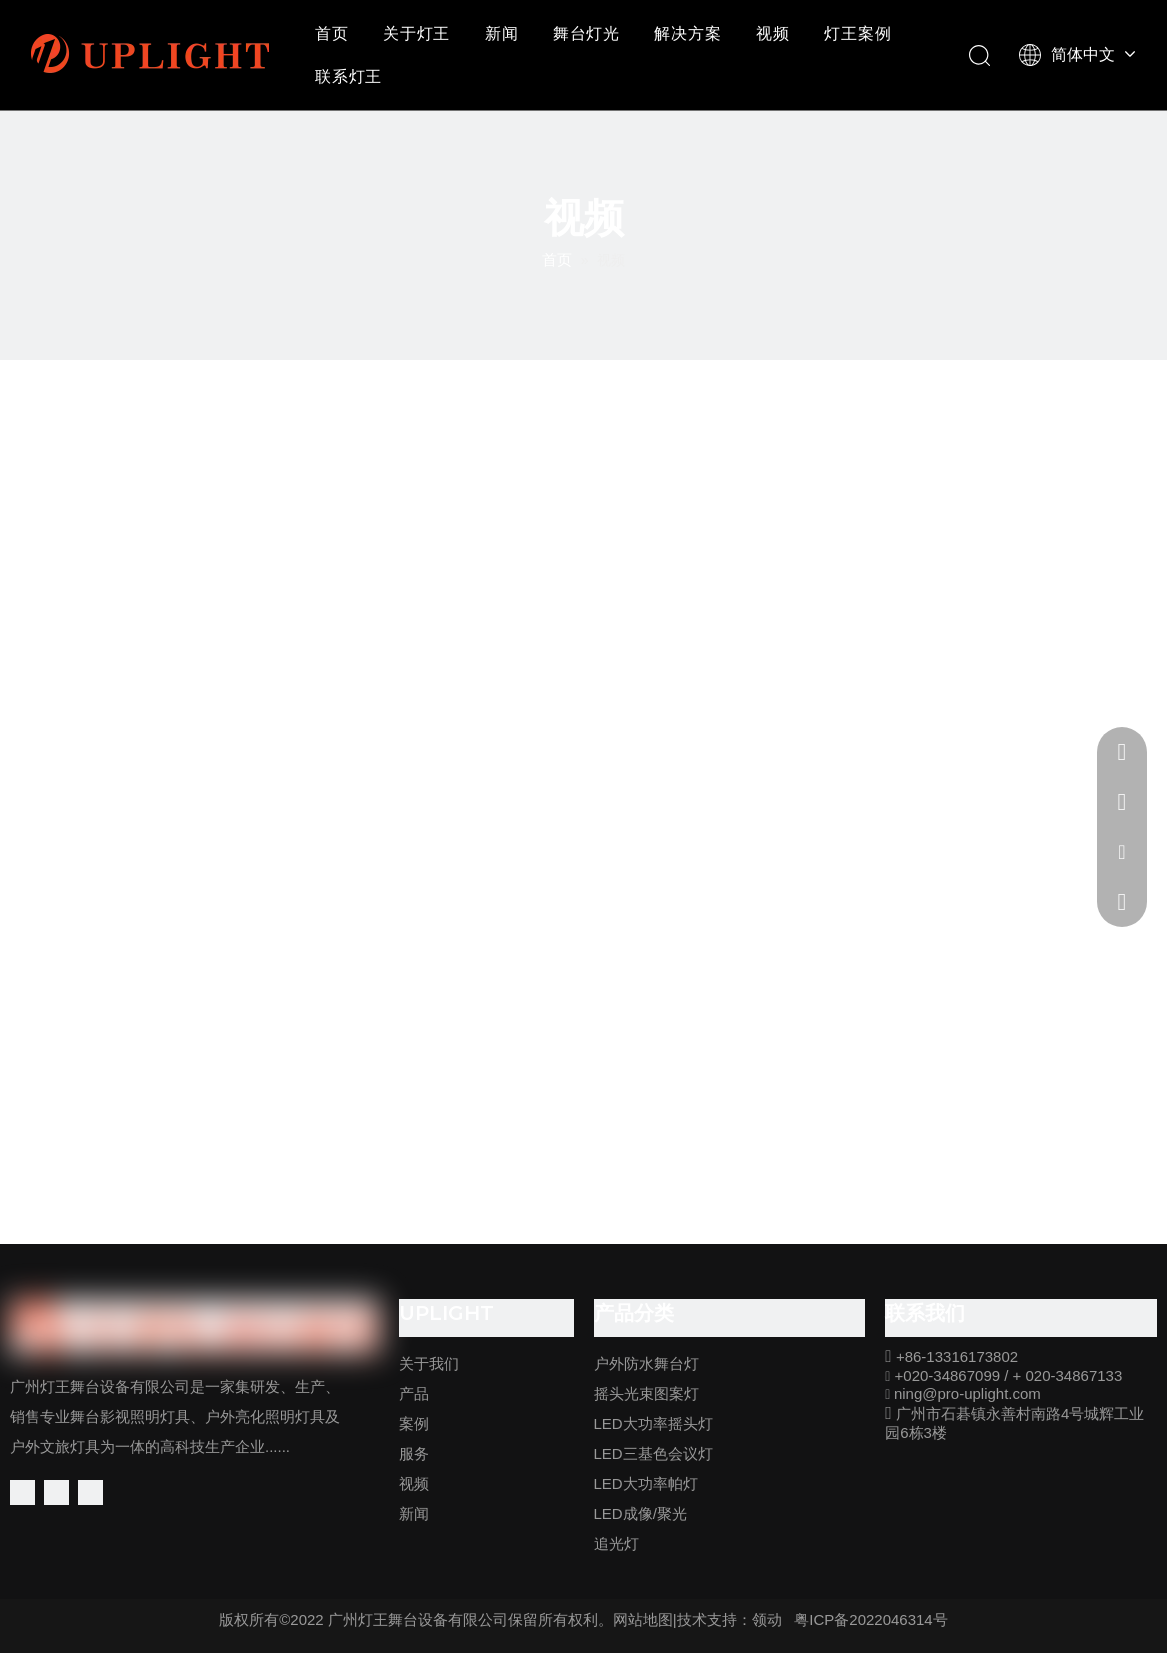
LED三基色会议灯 (653, 1453)
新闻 (502, 33)
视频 (773, 33)
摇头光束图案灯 (646, 1393)
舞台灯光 (586, 33)
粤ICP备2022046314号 (870, 1619)
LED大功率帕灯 (646, 1483)
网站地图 (643, 1619)
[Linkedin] (56, 1492)
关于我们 (429, 1363)
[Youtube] (90, 1492)
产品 (414, 1393)
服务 (414, 1453)
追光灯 (616, 1543)
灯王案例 (857, 33)
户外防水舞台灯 (646, 1363)
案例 (414, 1423)
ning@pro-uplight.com (967, 1393)
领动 (767, 1619)
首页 (332, 33)
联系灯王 (348, 76)
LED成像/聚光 (640, 1513)
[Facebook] (22, 1492)
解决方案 (687, 33)
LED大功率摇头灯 (653, 1423)
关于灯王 (416, 33)
